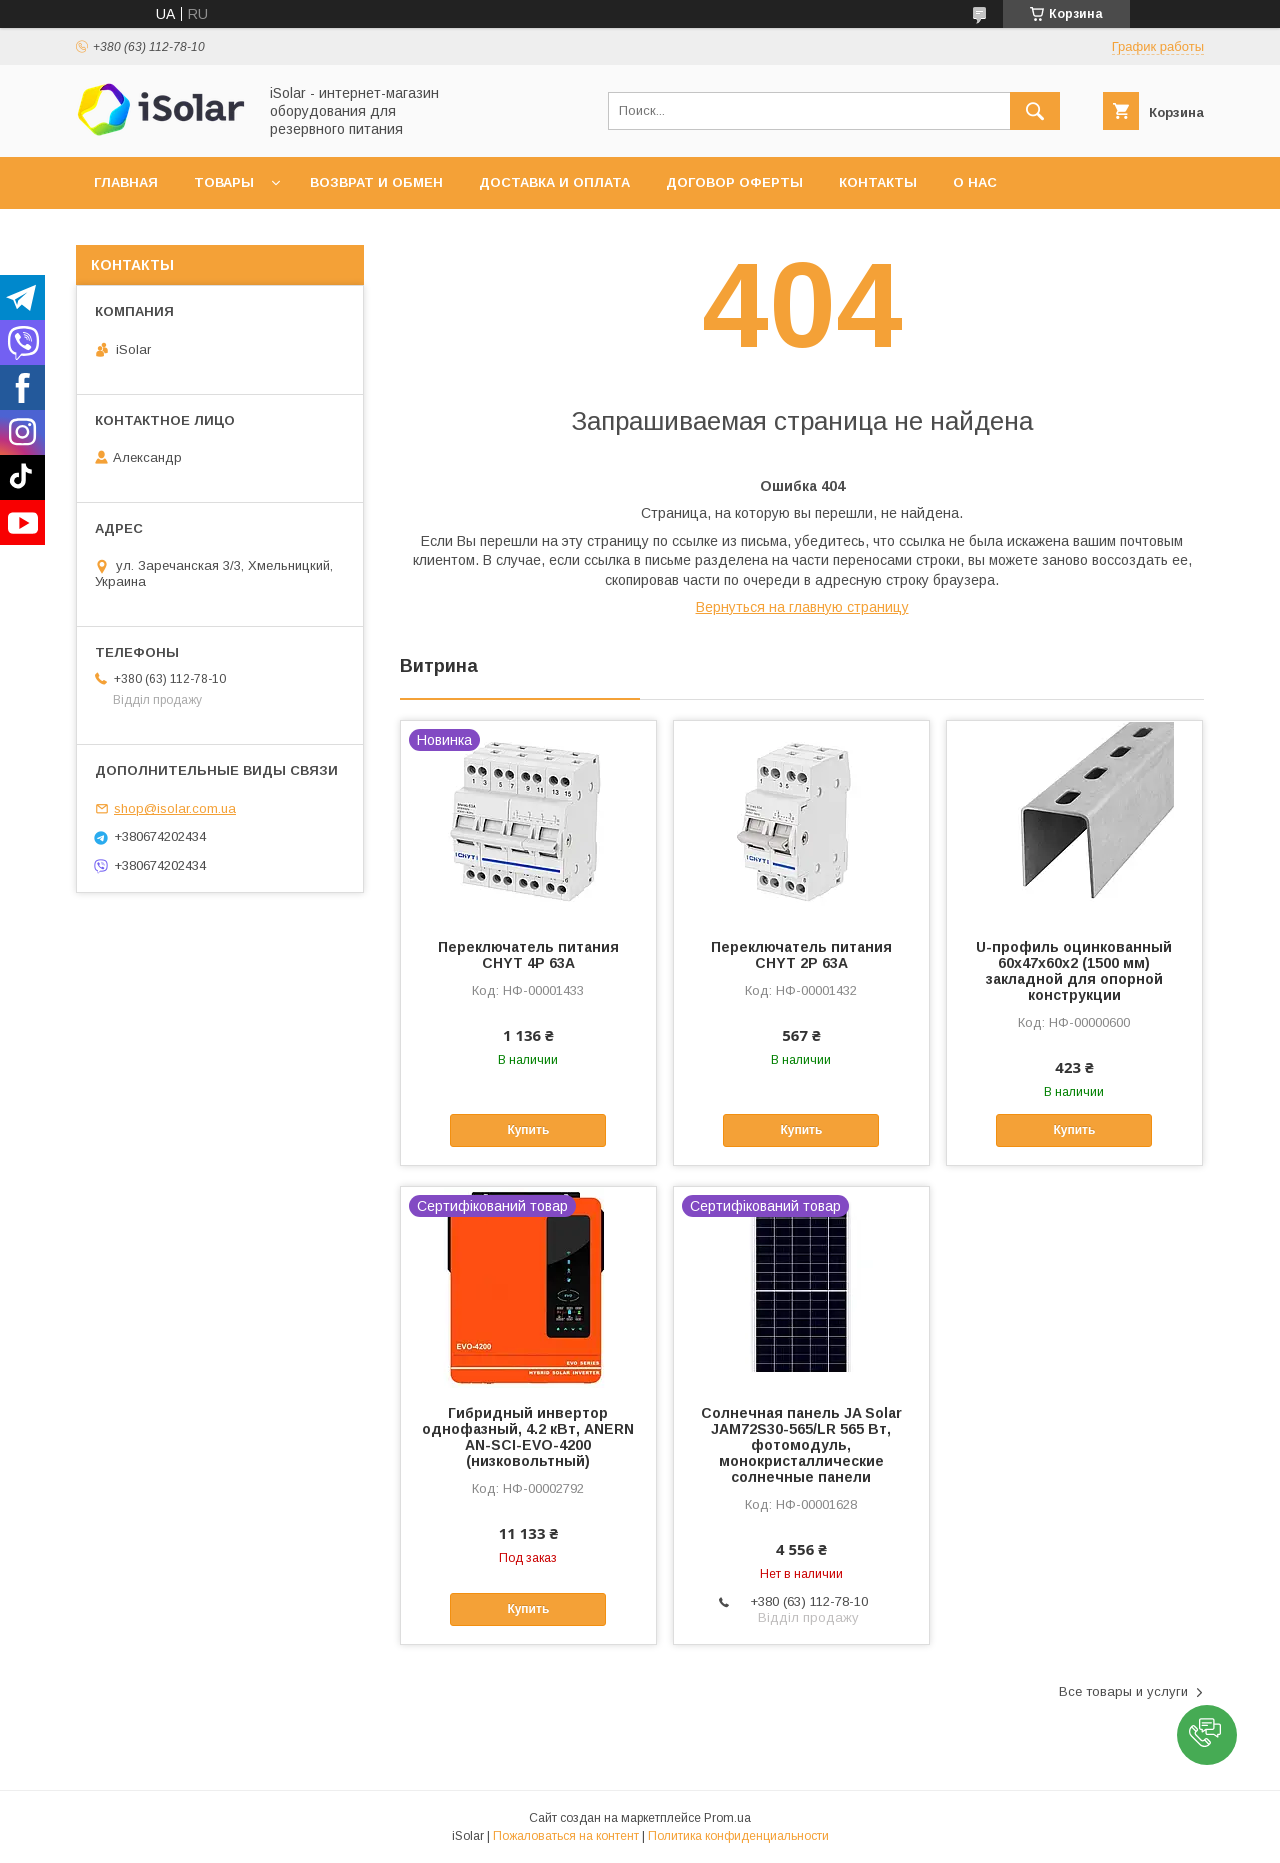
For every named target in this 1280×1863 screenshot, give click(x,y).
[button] (1207, 1735)
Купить (528, 1130)
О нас (975, 182)
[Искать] (1035, 111)
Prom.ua (727, 1818)
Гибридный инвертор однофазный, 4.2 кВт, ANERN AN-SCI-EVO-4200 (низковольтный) (528, 1437)
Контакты (878, 182)
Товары (224, 182)
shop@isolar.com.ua (175, 808)
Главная (126, 182)
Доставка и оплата (554, 182)
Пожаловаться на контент (566, 1836)
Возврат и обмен (376, 182)
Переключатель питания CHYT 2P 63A (801, 955)
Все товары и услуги (1123, 1691)
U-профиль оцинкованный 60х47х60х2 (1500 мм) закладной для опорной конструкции (1074, 971)
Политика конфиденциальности (738, 1836)
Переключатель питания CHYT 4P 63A (528, 955)
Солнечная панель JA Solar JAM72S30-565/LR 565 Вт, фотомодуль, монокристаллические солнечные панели (801, 1445)
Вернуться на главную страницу (802, 607)
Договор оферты (734, 182)
